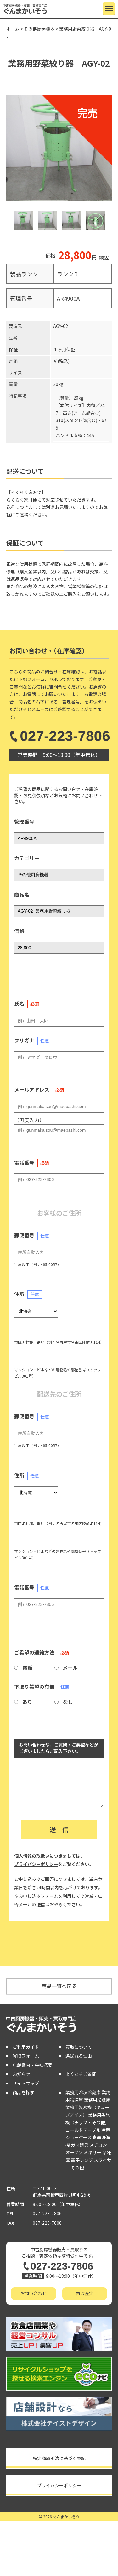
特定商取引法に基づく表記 (59, 2458)
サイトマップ (26, 2083)
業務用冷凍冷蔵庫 (83, 2092)
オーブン (74, 2152)
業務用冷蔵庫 (97, 2099)
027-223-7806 (59, 736)
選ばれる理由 (78, 2056)
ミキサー (92, 2152)
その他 (77, 2167)
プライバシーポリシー (36, 1864)
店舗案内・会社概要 (32, 2065)
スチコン (98, 2145)
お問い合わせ (33, 2293)
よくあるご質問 (80, 2074)
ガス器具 (79, 2145)
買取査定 (84, 2293)
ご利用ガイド (26, 2047)
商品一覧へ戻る (59, 1986)
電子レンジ (82, 2160)
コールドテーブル (82, 2130)
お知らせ (21, 2074)
